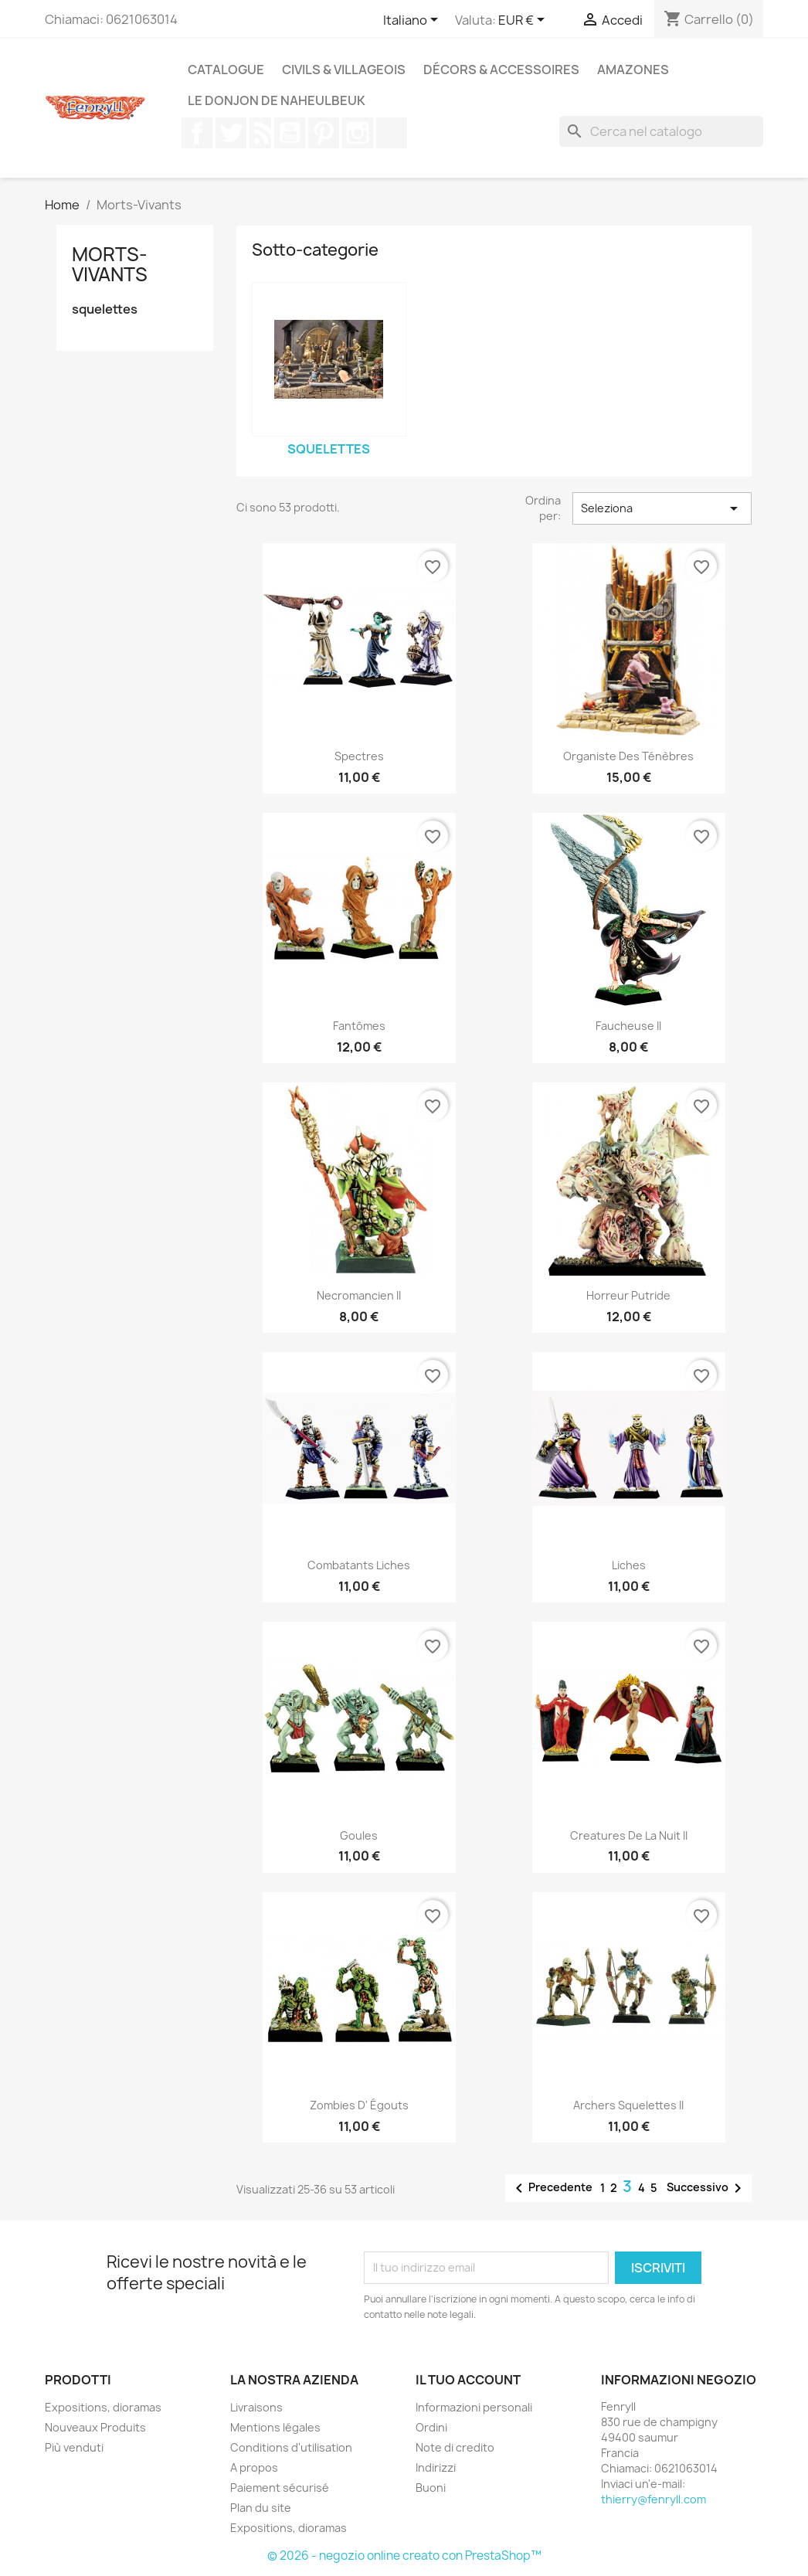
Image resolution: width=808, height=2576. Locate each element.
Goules (359, 1835)
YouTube (289, 132)
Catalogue (226, 69)
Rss (260, 132)
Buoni (431, 2487)
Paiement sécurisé (279, 2487)
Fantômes (359, 1025)
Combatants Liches (358, 1565)
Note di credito (455, 2447)
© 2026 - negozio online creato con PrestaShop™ (404, 2555)
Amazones (633, 69)
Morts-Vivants (110, 264)
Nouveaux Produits (95, 2427)
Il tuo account (468, 2379)
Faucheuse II (628, 1025)
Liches (629, 1565)
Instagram (357, 132)
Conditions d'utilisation (291, 2447)
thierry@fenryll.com (653, 2499)
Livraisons (256, 2407)
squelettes (104, 309)
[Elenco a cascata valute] (524, 21)
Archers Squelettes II (628, 2105)
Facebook (197, 132)
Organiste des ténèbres (628, 756)
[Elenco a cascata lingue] (413, 21)
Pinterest (323, 132)
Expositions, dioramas (103, 2407)
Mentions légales (275, 2427)
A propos (254, 2467)
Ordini (431, 2427)
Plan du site (260, 2507)
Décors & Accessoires (501, 69)
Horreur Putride (628, 1295)
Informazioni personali (474, 2407)
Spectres (359, 756)
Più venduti (74, 2447)
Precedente (551, 2188)
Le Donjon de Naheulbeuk (276, 100)
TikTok (391, 132)
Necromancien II (359, 1295)
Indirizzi (436, 2467)
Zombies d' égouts (359, 2105)
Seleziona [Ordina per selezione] (662, 508)
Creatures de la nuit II (628, 1835)
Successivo (707, 2188)
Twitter (231, 132)
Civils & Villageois (344, 69)
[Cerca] (661, 131)
